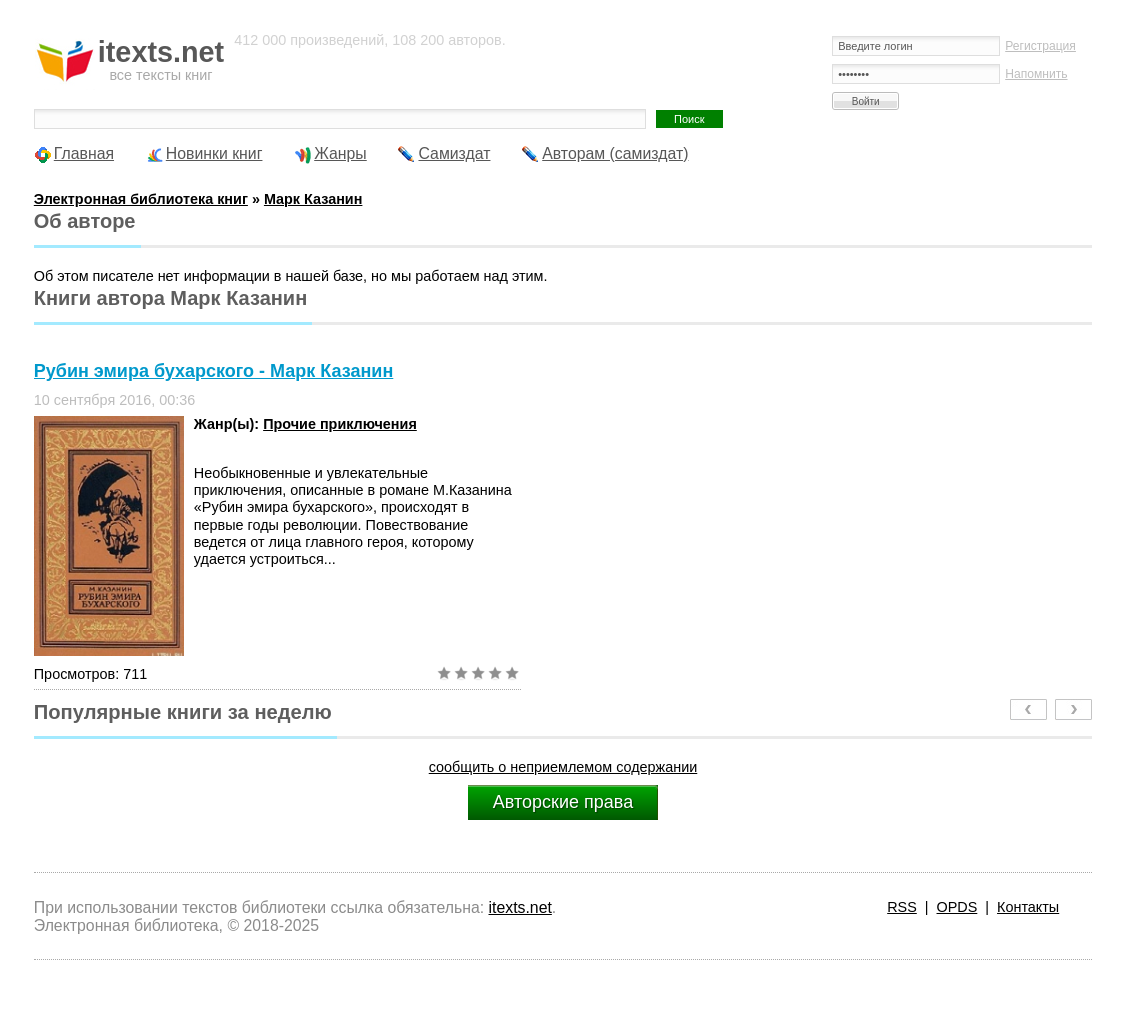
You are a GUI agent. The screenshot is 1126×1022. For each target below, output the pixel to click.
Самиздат (454, 153)
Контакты (1028, 907)
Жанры (340, 153)
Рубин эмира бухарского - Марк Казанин (214, 371)
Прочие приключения (340, 424)
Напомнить (1036, 74)
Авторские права (563, 802)
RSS (902, 907)
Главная (84, 153)
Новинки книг (214, 153)
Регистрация (1040, 46)
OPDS (957, 907)
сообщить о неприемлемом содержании (563, 767)
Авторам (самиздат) (615, 153)
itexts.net (520, 907)
